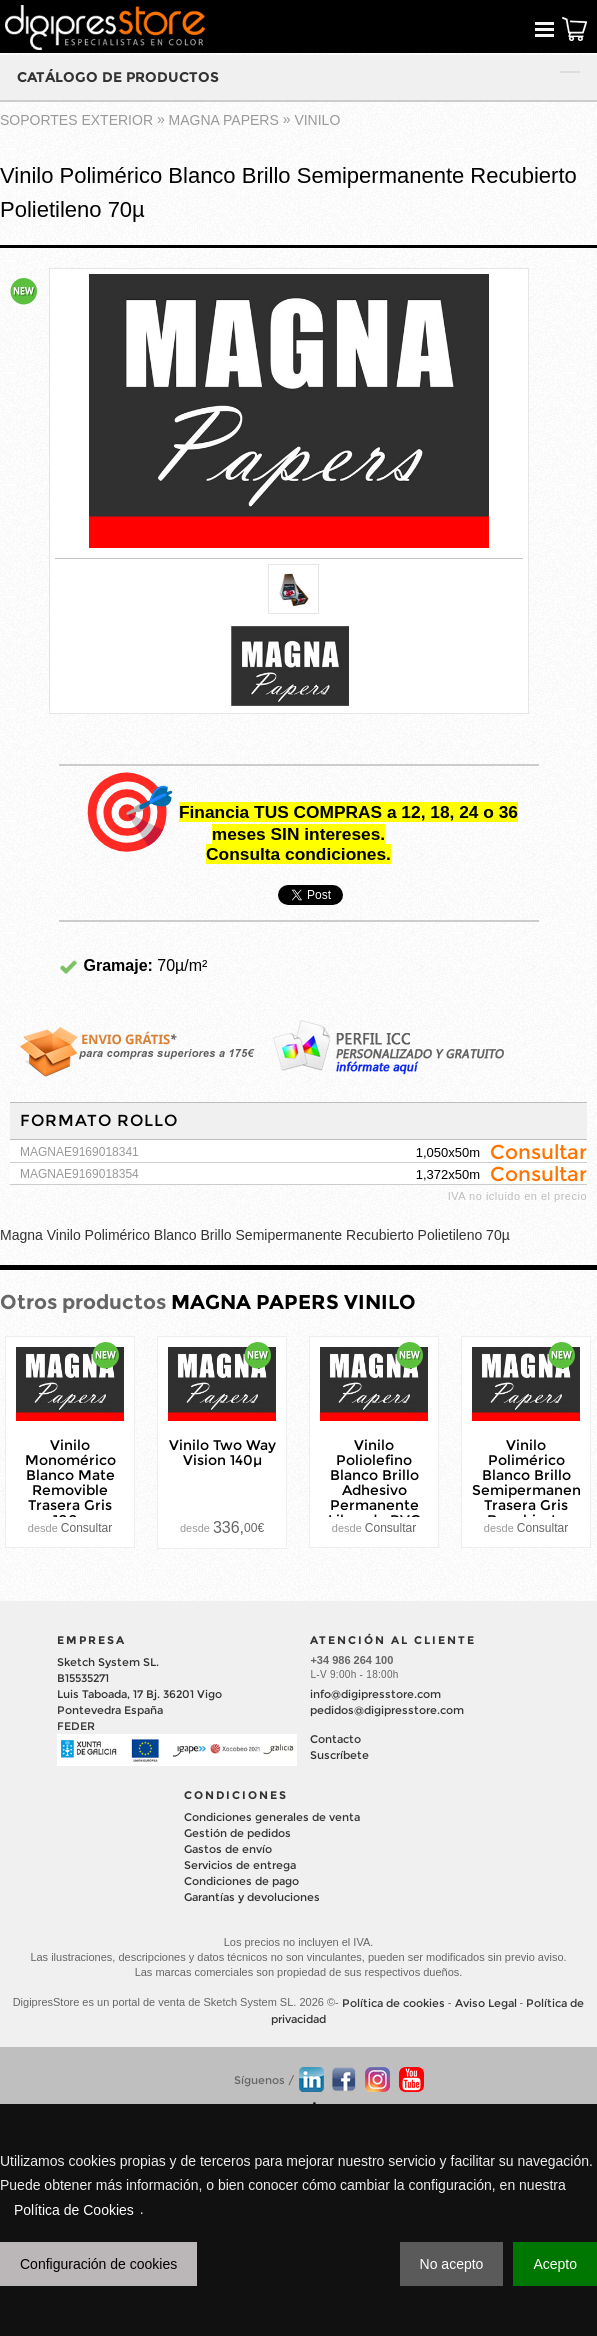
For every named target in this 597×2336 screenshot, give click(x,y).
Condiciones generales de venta (272, 1817)
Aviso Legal (486, 2003)
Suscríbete (339, 1755)
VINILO (317, 120)
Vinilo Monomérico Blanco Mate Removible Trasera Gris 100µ (70, 1482)
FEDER (76, 1726)
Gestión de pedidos (237, 1833)
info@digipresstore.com (375, 1694)
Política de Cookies (74, 2210)
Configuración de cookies (98, 2264)
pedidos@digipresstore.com (387, 1710)
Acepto (555, 2264)
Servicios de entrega (240, 1865)
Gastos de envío (228, 1849)
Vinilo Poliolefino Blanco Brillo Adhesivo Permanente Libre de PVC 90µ (374, 1489)
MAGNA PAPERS (224, 120)
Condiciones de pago (241, 1881)
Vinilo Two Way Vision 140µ (222, 1452)
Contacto (335, 1739)
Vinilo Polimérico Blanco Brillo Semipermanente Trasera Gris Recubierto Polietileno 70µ (534, 1489)
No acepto (452, 2264)
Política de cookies (393, 2003)
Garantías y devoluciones (252, 1897)
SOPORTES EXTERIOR (76, 120)
